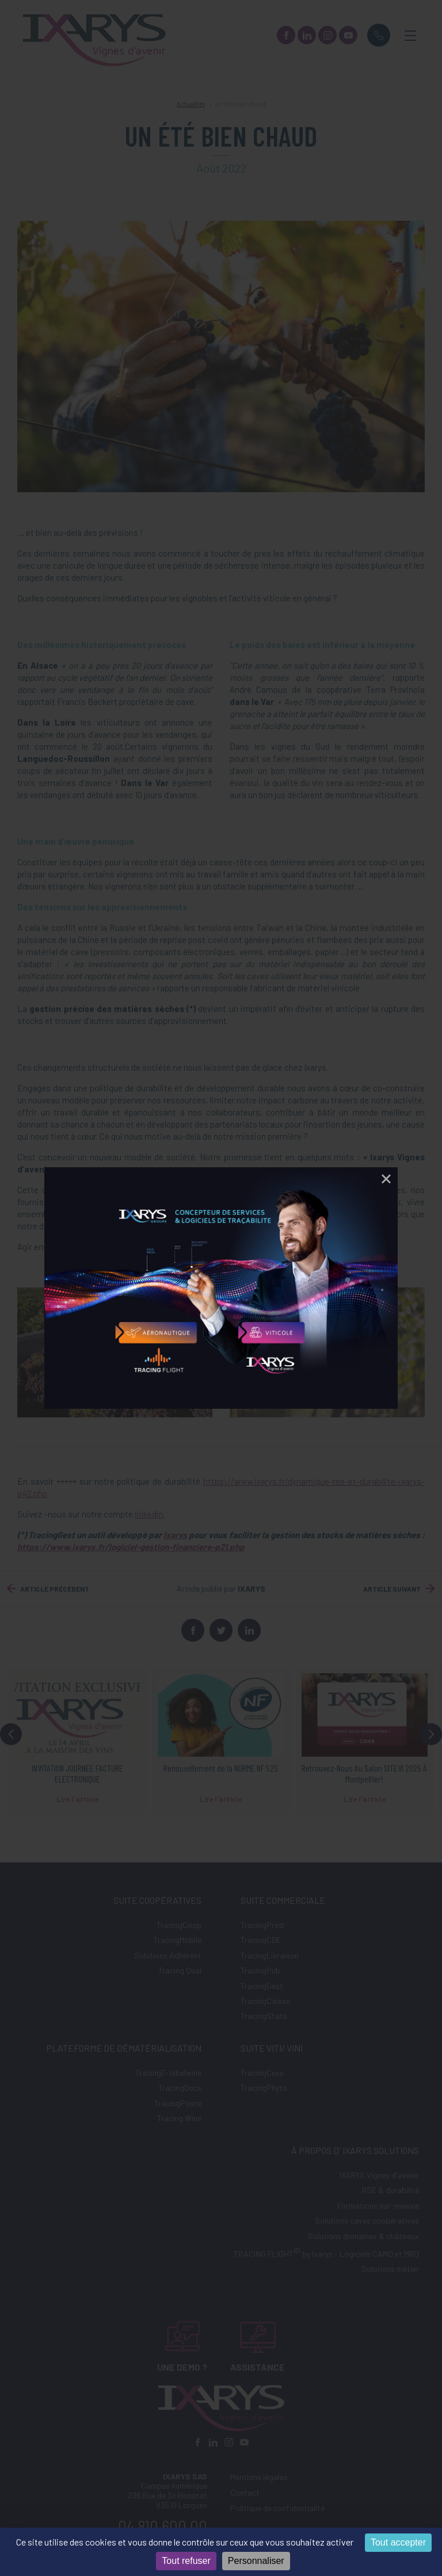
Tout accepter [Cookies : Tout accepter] (398, 2542)
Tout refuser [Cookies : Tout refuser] (186, 2561)
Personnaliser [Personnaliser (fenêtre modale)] (256, 2561)
